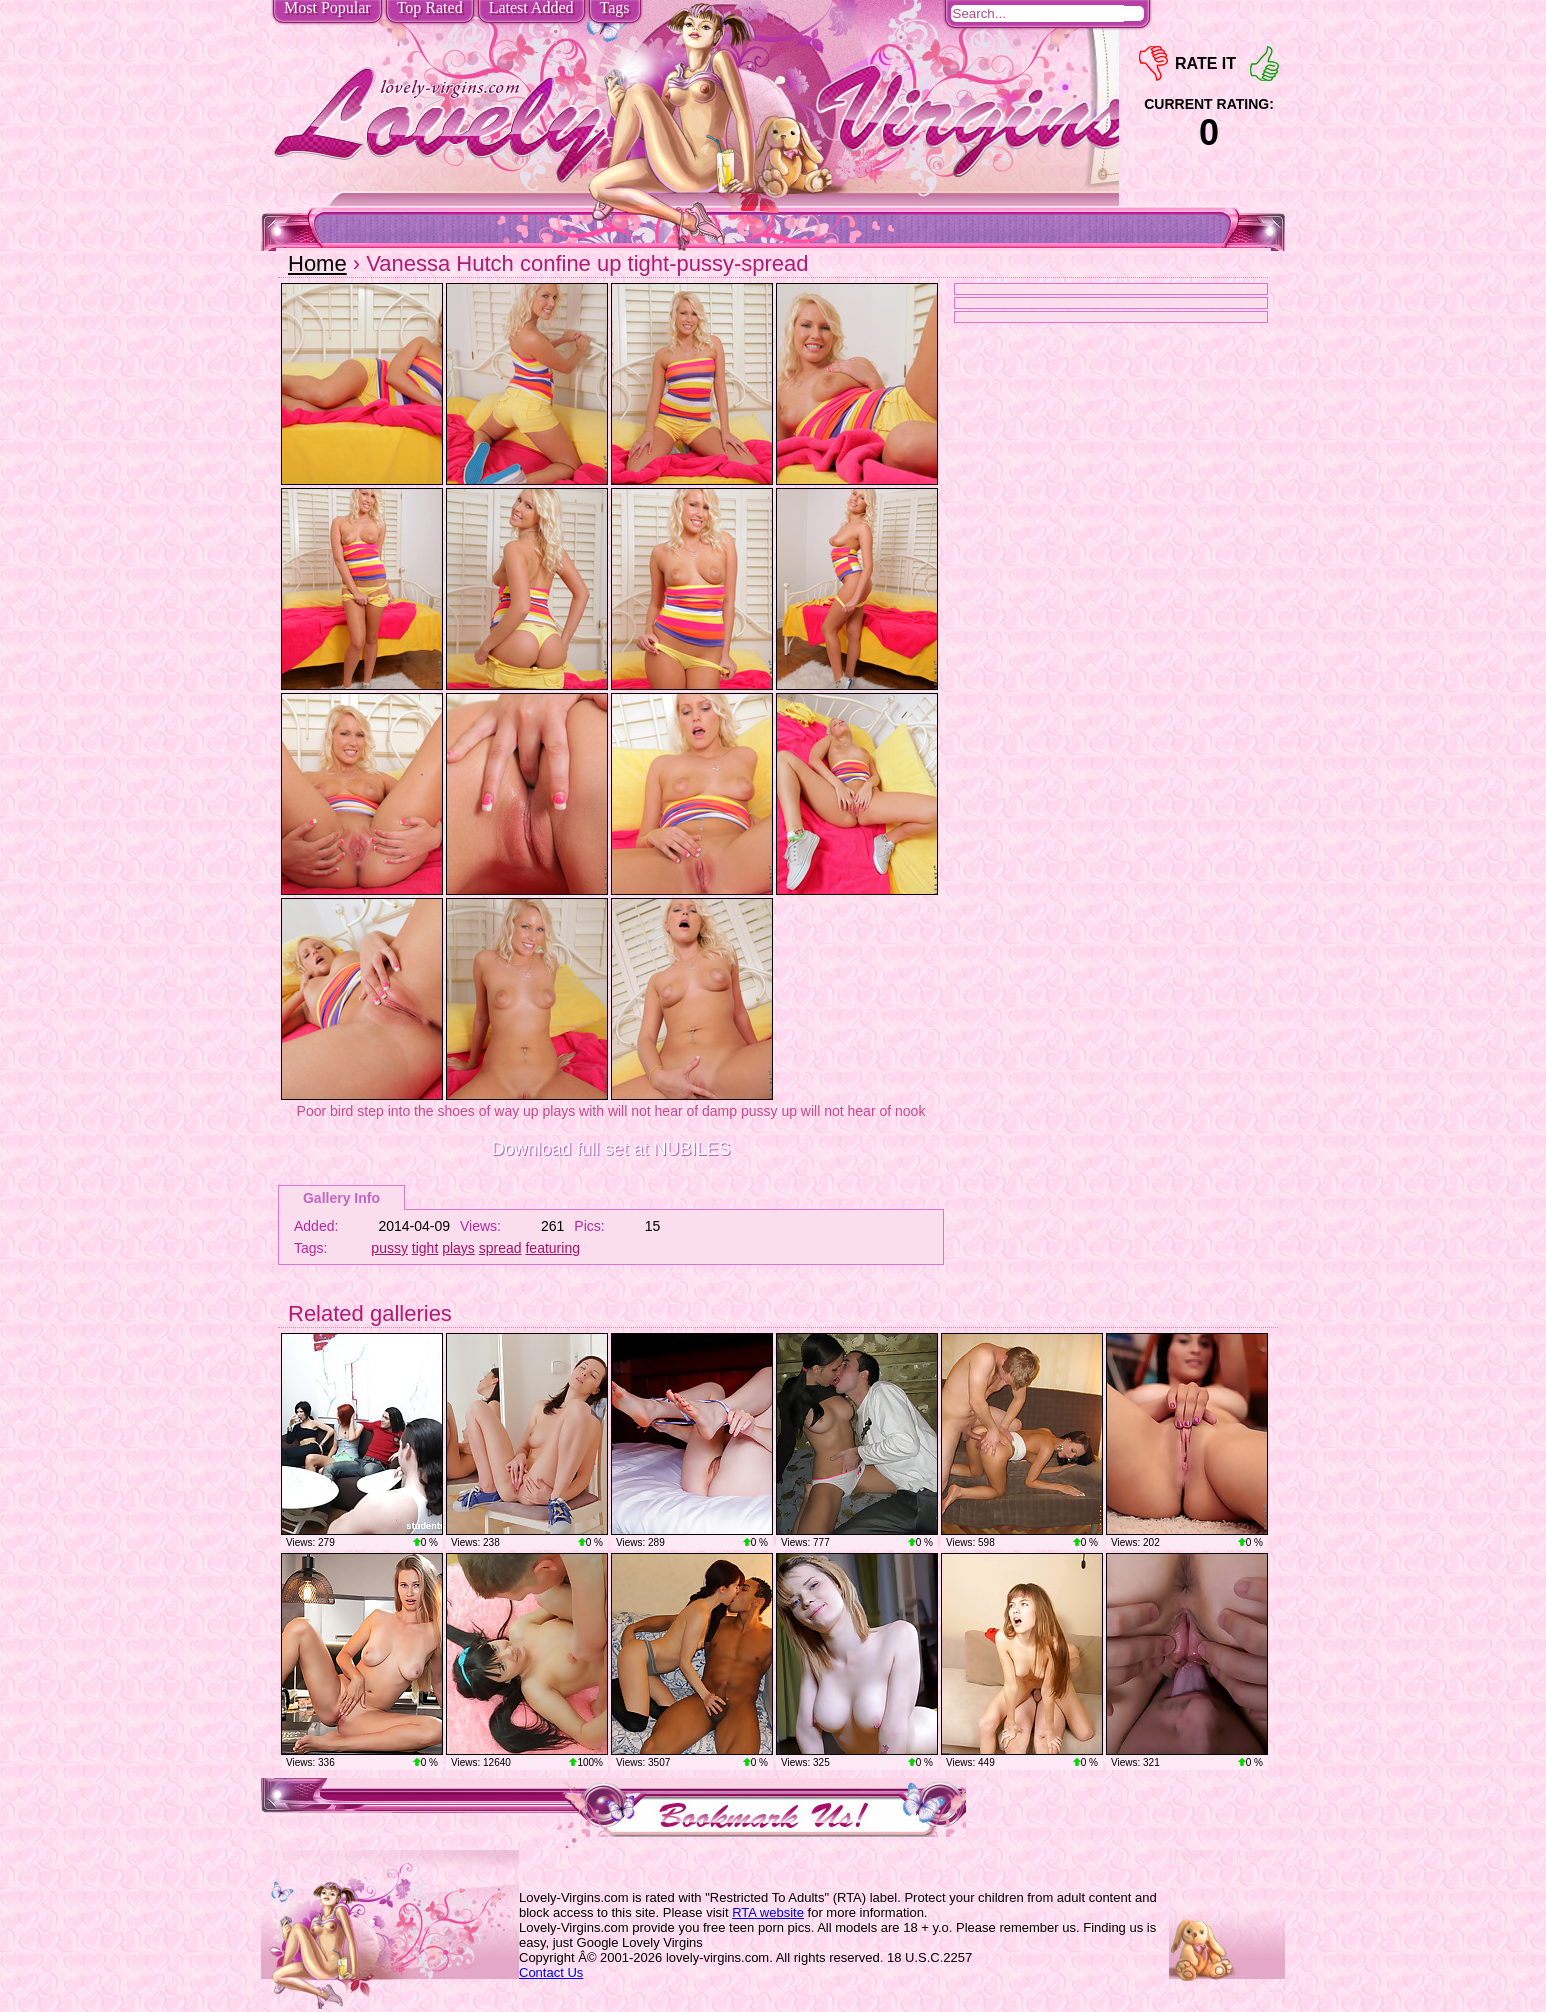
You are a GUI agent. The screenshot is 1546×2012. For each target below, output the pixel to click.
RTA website (768, 1912)
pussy (389, 1248)
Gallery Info (341, 1198)
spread (500, 1248)
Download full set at (610, 1149)
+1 (1264, 63)
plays (458, 1248)
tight (425, 1248)
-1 (1153, 63)
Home (317, 263)
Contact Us (551, 1972)
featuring (552, 1248)
